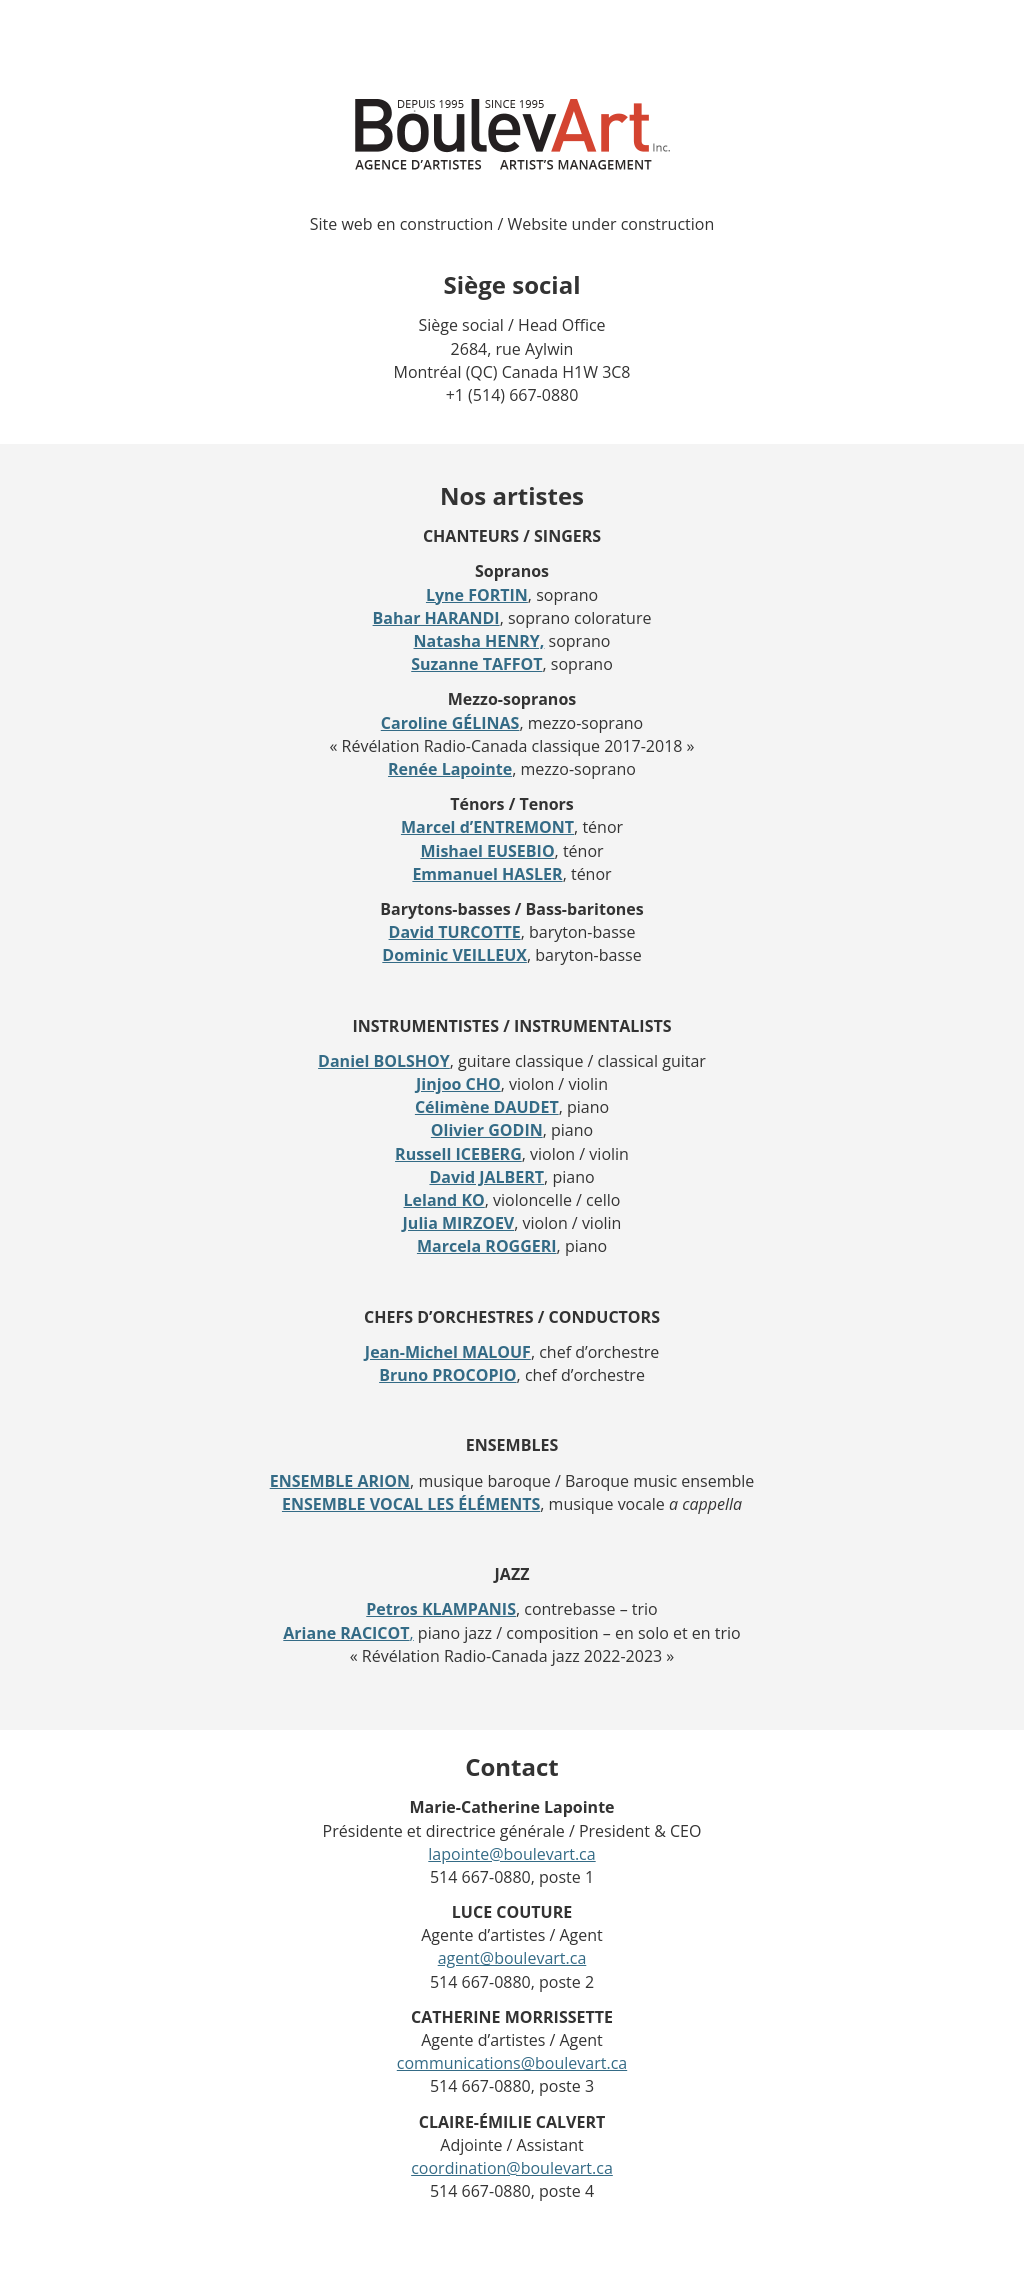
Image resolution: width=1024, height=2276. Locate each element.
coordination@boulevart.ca (512, 2168)
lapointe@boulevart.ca (511, 1854)
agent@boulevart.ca (512, 1958)
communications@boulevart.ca (512, 2063)
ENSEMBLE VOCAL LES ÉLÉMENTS (411, 1504)
